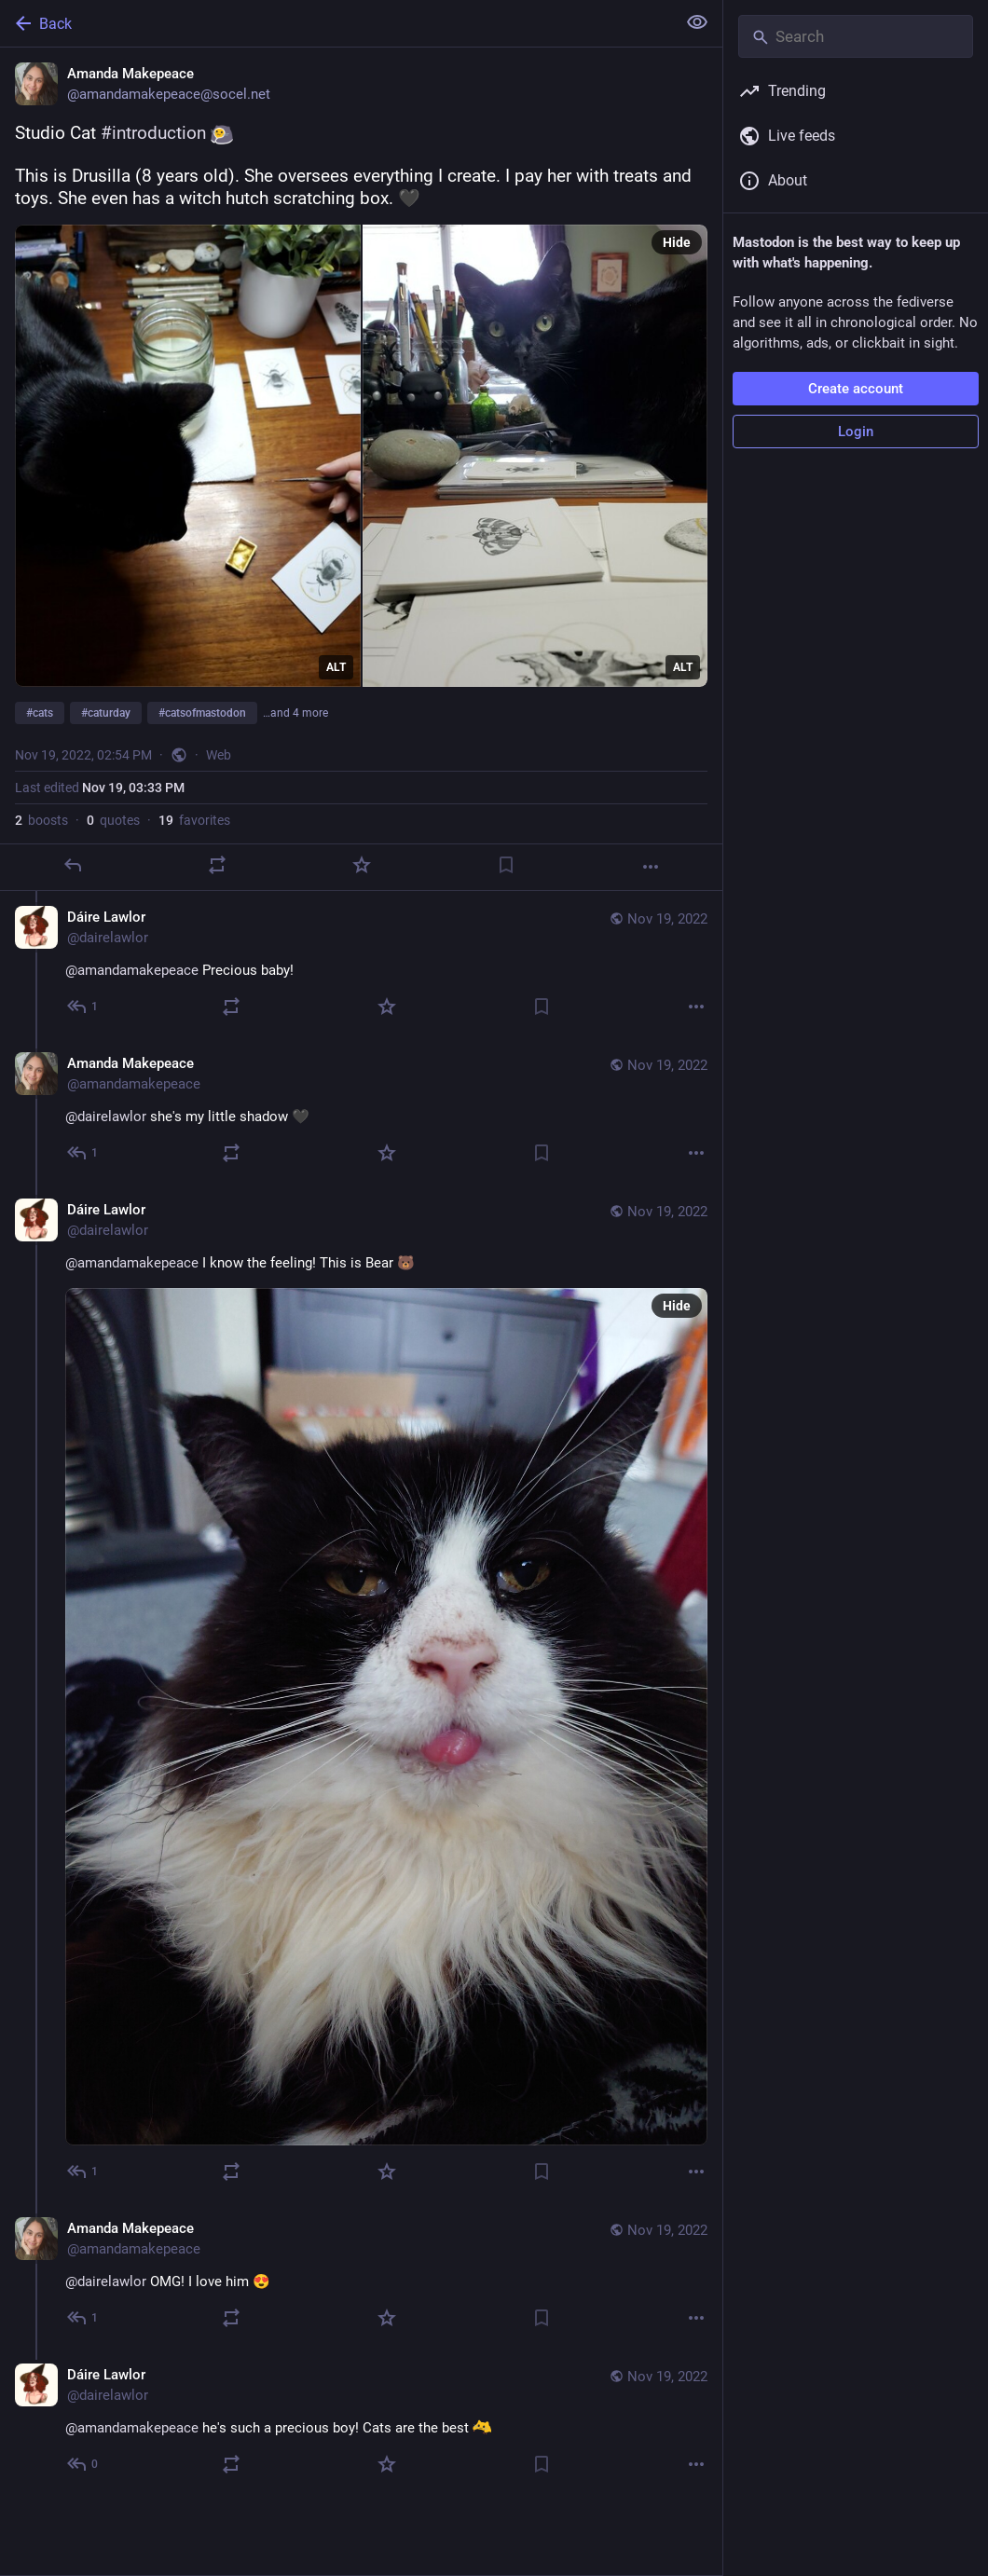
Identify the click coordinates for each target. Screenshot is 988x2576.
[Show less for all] (697, 22)
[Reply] (73, 865)
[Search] (855, 36)
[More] (650, 867)
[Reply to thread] (83, 1006)
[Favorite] (361, 865)
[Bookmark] (506, 865)
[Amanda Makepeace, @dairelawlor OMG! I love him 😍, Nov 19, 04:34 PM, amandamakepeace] (361, 2275)
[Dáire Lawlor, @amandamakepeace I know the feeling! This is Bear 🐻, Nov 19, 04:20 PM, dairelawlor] (361, 1693)
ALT (336, 667)
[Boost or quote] (217, 865)
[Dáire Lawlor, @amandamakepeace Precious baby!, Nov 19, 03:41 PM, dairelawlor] (361, 964)
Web (218, 754)
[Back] (336, 23)
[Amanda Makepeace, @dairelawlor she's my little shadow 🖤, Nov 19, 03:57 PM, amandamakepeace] (361, 1110)
